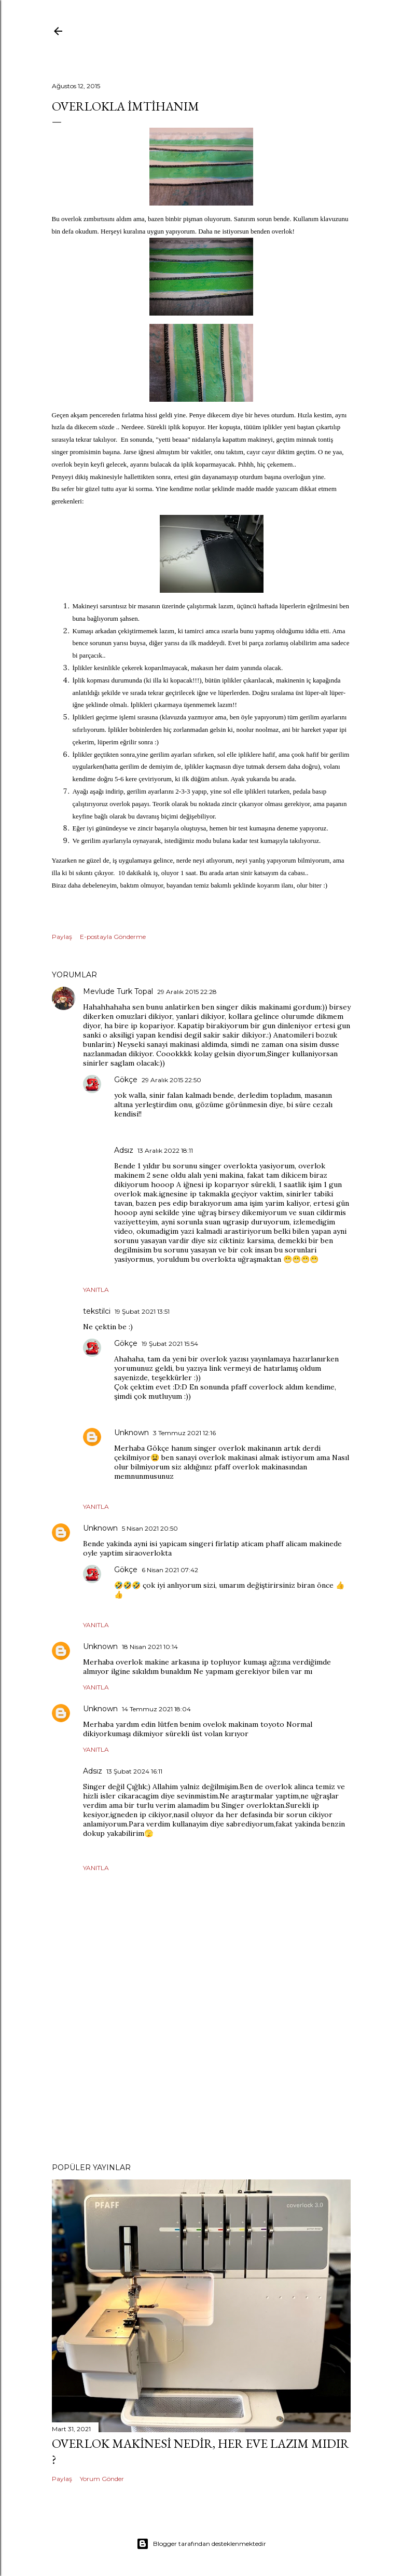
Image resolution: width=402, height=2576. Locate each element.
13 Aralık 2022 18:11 (165, 1150)
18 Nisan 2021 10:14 (150, 1647)
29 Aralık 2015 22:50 (171, 1080)
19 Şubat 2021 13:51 (142, 1311)
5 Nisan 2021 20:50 (150, 1528)
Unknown (131, 1432)
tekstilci (96, 1311)
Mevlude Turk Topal (118, 991)
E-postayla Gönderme (113, 937)
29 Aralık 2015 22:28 (187, 992)
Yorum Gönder (102, 2479)
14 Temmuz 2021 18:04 (156, 1709)
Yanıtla (96, 1289)
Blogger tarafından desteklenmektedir (201, 2544)
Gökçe (125, 1079)
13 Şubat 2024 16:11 (134, 1771)
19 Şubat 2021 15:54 (170, 1343)
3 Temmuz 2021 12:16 (184, 1433)
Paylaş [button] (62, 937)
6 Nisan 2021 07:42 (170, 1570)
